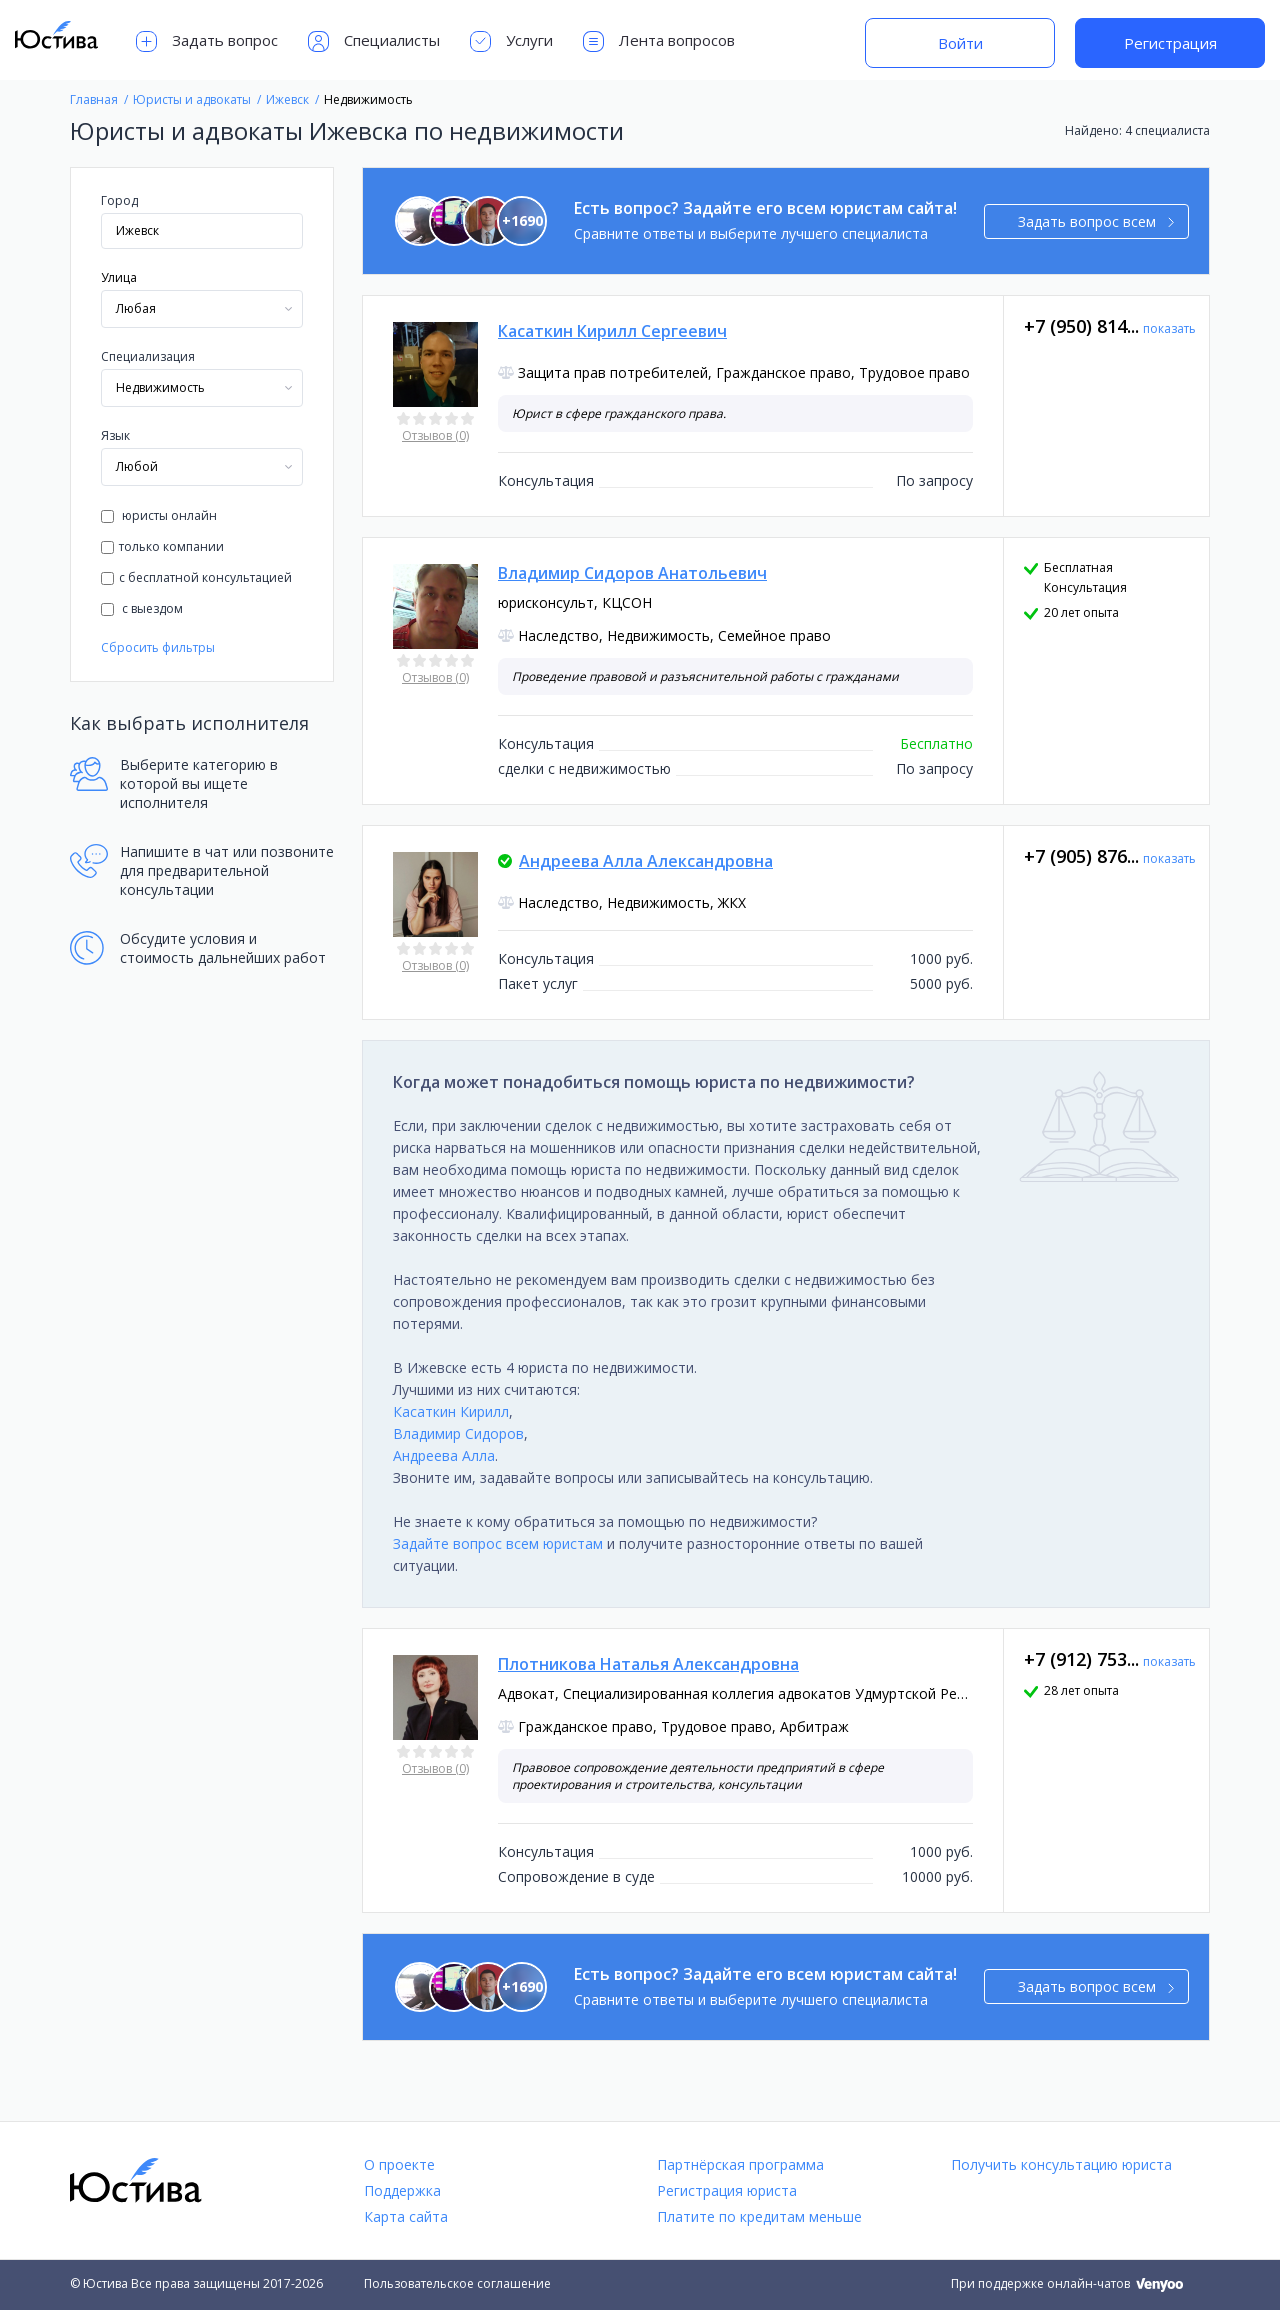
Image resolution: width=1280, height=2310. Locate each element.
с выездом (142, 608)
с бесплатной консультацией (196, 577)
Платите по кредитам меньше (759, 2216)
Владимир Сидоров (458, 1433)
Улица (119, 277)
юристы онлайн (159, 515)
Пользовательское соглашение (457, 2283)
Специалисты (374, 41)
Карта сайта (406, 2216)
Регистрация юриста (727, 2190)
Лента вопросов (659, 41)
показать (1169, 328)
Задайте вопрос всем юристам (498, 1543)
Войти (960, 43)
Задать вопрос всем (1096, 221)
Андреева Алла (444, 1455)
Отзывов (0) (435, 435)
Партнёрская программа (740, 2164)
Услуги (511, 41)
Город (119, 200)
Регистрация (1170, 43)
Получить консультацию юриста (1061, 2164)
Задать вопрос (207, 41)
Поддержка (402, 2190)
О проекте (399, 2164)
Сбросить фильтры (158, 647)
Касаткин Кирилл (451, 1411)
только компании (162, 546)
